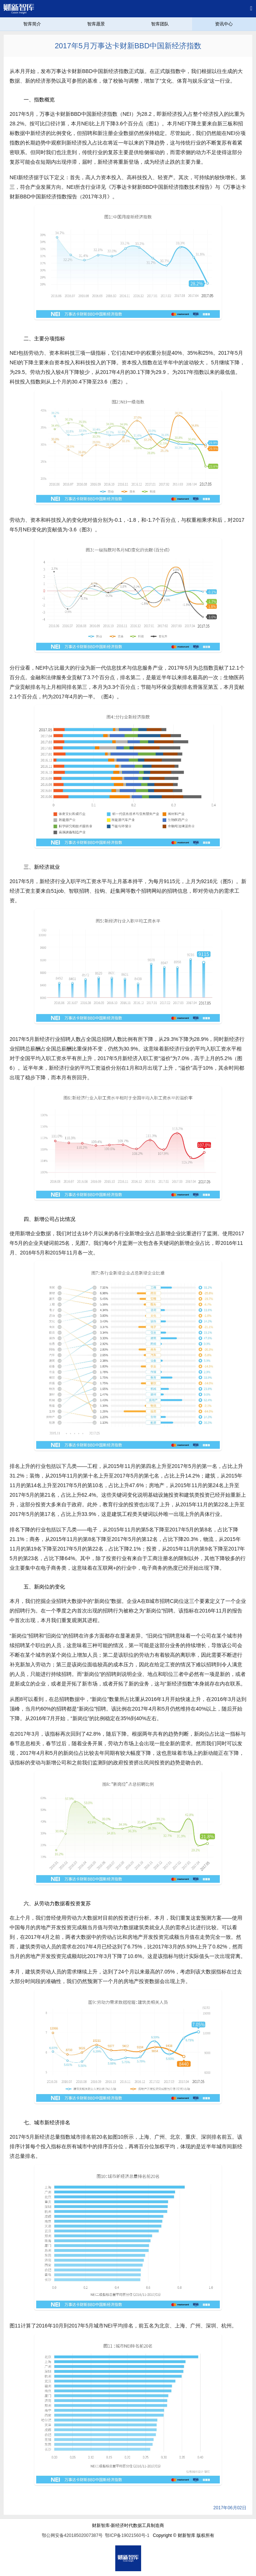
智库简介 (32, 24)
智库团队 (160, 24)
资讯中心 (224, 24)
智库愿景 (96, 24)
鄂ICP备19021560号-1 (127, 2535)
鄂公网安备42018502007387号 (72, 2535)
